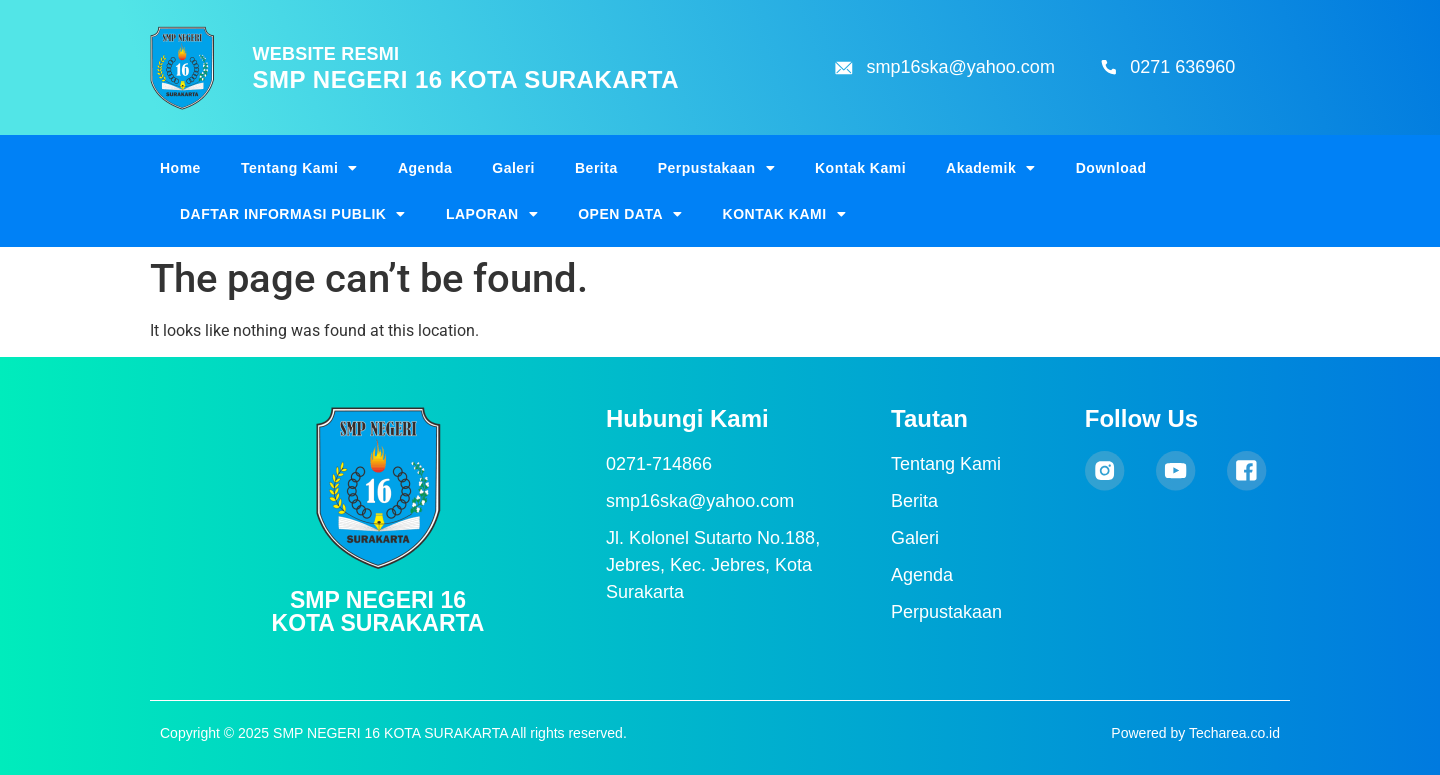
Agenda (425, 168)
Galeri (513, 168)
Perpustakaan (716, 168)
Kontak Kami (860, 168)
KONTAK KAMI (785, 214)
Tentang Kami (299, 168)
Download (1111, 168)
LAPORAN (492, 214)
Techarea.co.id (1234, 733)
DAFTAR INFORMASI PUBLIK (293, 214)
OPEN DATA (630, 214)
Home (180, 168)
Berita (596, 168)
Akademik (991, 168)
